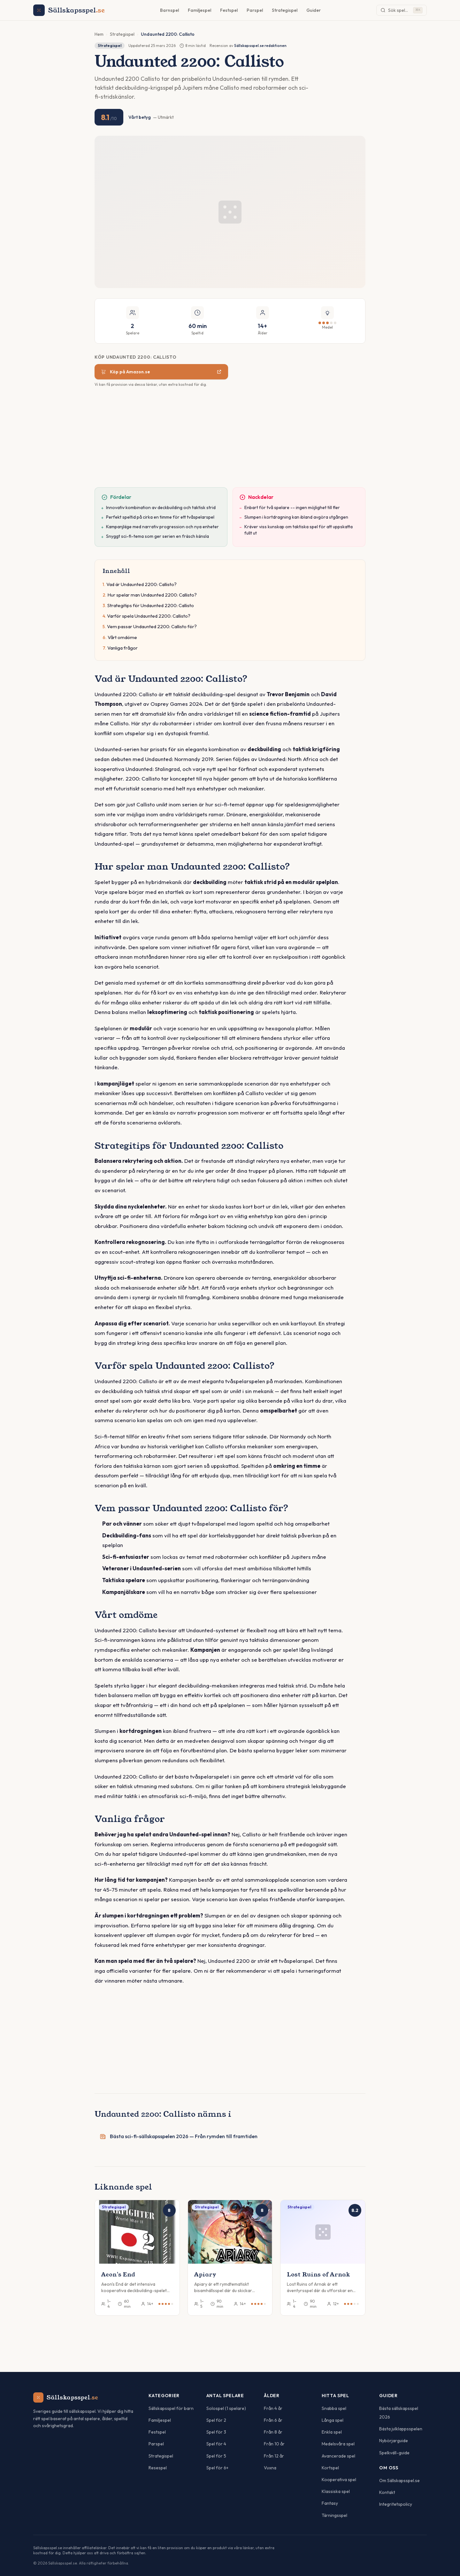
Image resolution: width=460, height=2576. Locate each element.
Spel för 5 (216, 2456)
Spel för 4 (216, 2444)
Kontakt (387, 2492)
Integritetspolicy (395, 2504)
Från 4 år (273, 2408)
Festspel (229, 10)
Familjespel (199, 10)
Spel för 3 (216, 2432)
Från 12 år (274, 2456)
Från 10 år (274, 2444)
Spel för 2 (216, 2420)
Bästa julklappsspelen (400, 2429)
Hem (99, 34)
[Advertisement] (230, 440)
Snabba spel (334, 2408)
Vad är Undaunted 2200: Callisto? (141, 584)
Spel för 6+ (217, 2468)
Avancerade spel (338, 2456)
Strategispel (284, 10)
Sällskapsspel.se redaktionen (260, 45)
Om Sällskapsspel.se (399, 2480)
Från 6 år (273, 2420)
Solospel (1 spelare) (226, 2408)
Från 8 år (273, 2432)
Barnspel (169, 10)
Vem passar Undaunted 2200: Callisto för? (152, 626)
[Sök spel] (401, 10)
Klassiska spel (336, 2491)
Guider (313, 10)
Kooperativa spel (339, 2479)
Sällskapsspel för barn (171, 2408)
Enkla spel (332, 2432)
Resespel (158, 2468)
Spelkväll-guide (394, 2453)
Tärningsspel (334, 2515)
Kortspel (330, 2468)
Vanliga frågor (122, 648)
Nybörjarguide (393, 2440)
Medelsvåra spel (338, 2444)
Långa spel (332, 2420)
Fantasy (330, 2503)
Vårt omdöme (122, 637)
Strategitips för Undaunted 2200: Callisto (150, 605)
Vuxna (270, 2468)
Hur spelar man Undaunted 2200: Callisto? (152, 595)
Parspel (255, 10)
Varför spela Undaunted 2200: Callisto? (148, 616)
